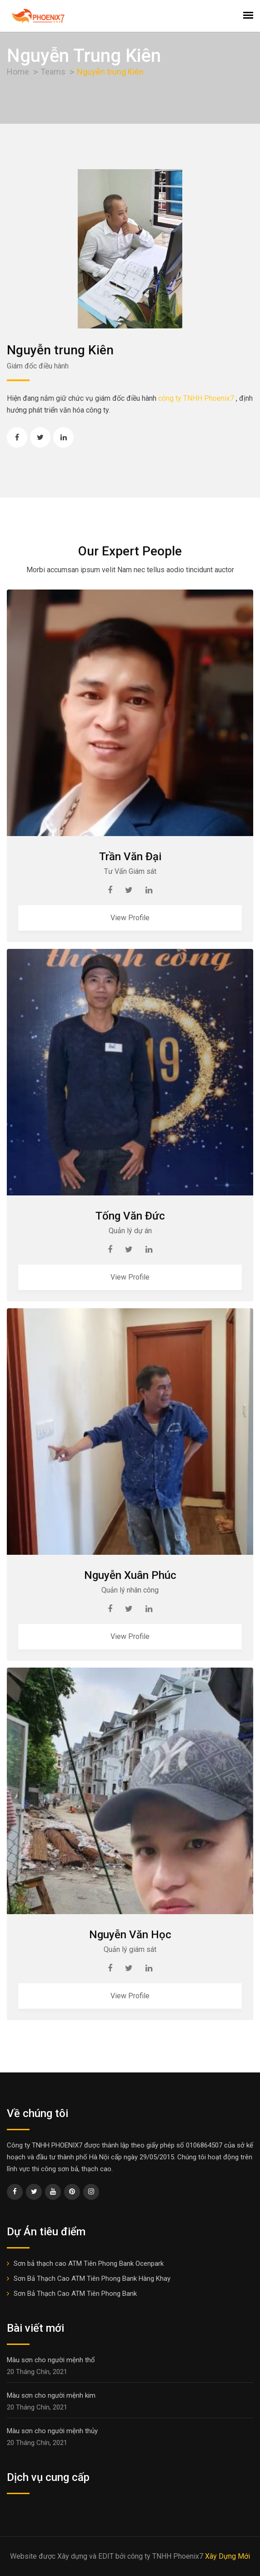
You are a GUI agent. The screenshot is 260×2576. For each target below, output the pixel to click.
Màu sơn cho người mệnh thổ (51, 2360)
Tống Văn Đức (130, 1216)
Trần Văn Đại (130, 856)
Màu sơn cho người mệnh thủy (52, 2431)
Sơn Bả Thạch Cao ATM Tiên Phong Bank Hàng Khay (92, 2278)
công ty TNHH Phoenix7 (196, 398)
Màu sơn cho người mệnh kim (51, 2395)
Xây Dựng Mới (227, 2556)
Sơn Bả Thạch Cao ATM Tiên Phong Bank (75, 2293)
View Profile (130, 917)
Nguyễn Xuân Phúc (130, 1575)
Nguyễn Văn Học (130, 1934)
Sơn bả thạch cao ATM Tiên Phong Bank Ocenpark (89, 2263)
